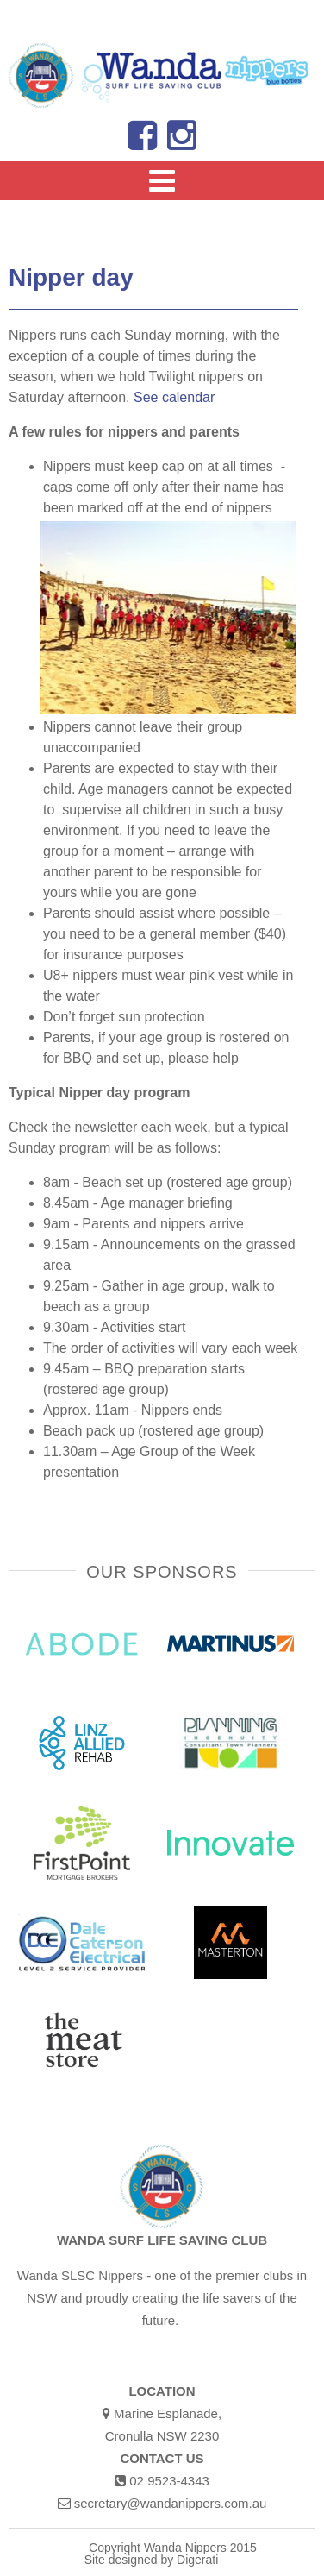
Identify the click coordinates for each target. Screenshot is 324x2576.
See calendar (174, 397)
